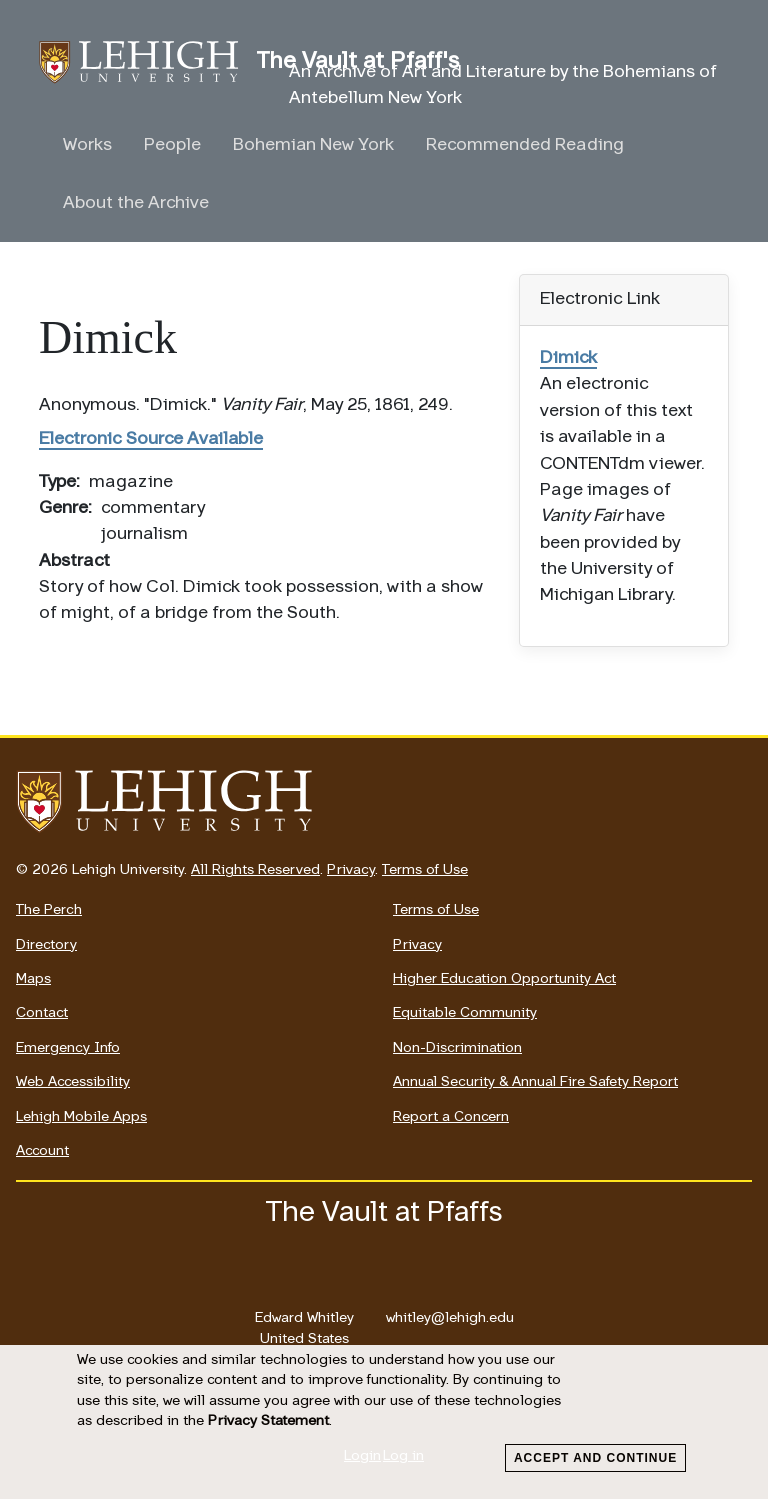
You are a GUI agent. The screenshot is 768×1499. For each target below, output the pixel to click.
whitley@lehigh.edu (450, 1313)
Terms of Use (425, 870)
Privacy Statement (268, 1421)
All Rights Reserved (255, 870)
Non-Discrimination (457, 1048)
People (172, 145)
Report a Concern (451, 1117)
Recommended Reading (525, 145)
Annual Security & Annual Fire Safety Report (535, 1082)
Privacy (351, 870)
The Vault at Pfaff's (148, 62)
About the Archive (136, 203)
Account (42, 1151)
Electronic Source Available (151, 439)
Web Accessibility (73, 1082)
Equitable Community (465, 1013)
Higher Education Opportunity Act (504, 979)
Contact (42, 1013)
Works (87, 145)
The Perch (49, 910)
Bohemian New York (313, 145)
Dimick (568, 358)
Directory (46, 945)
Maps (33, 979)
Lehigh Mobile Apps (81, 1117)
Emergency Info (68, 1048)
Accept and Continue (595, 1458)
